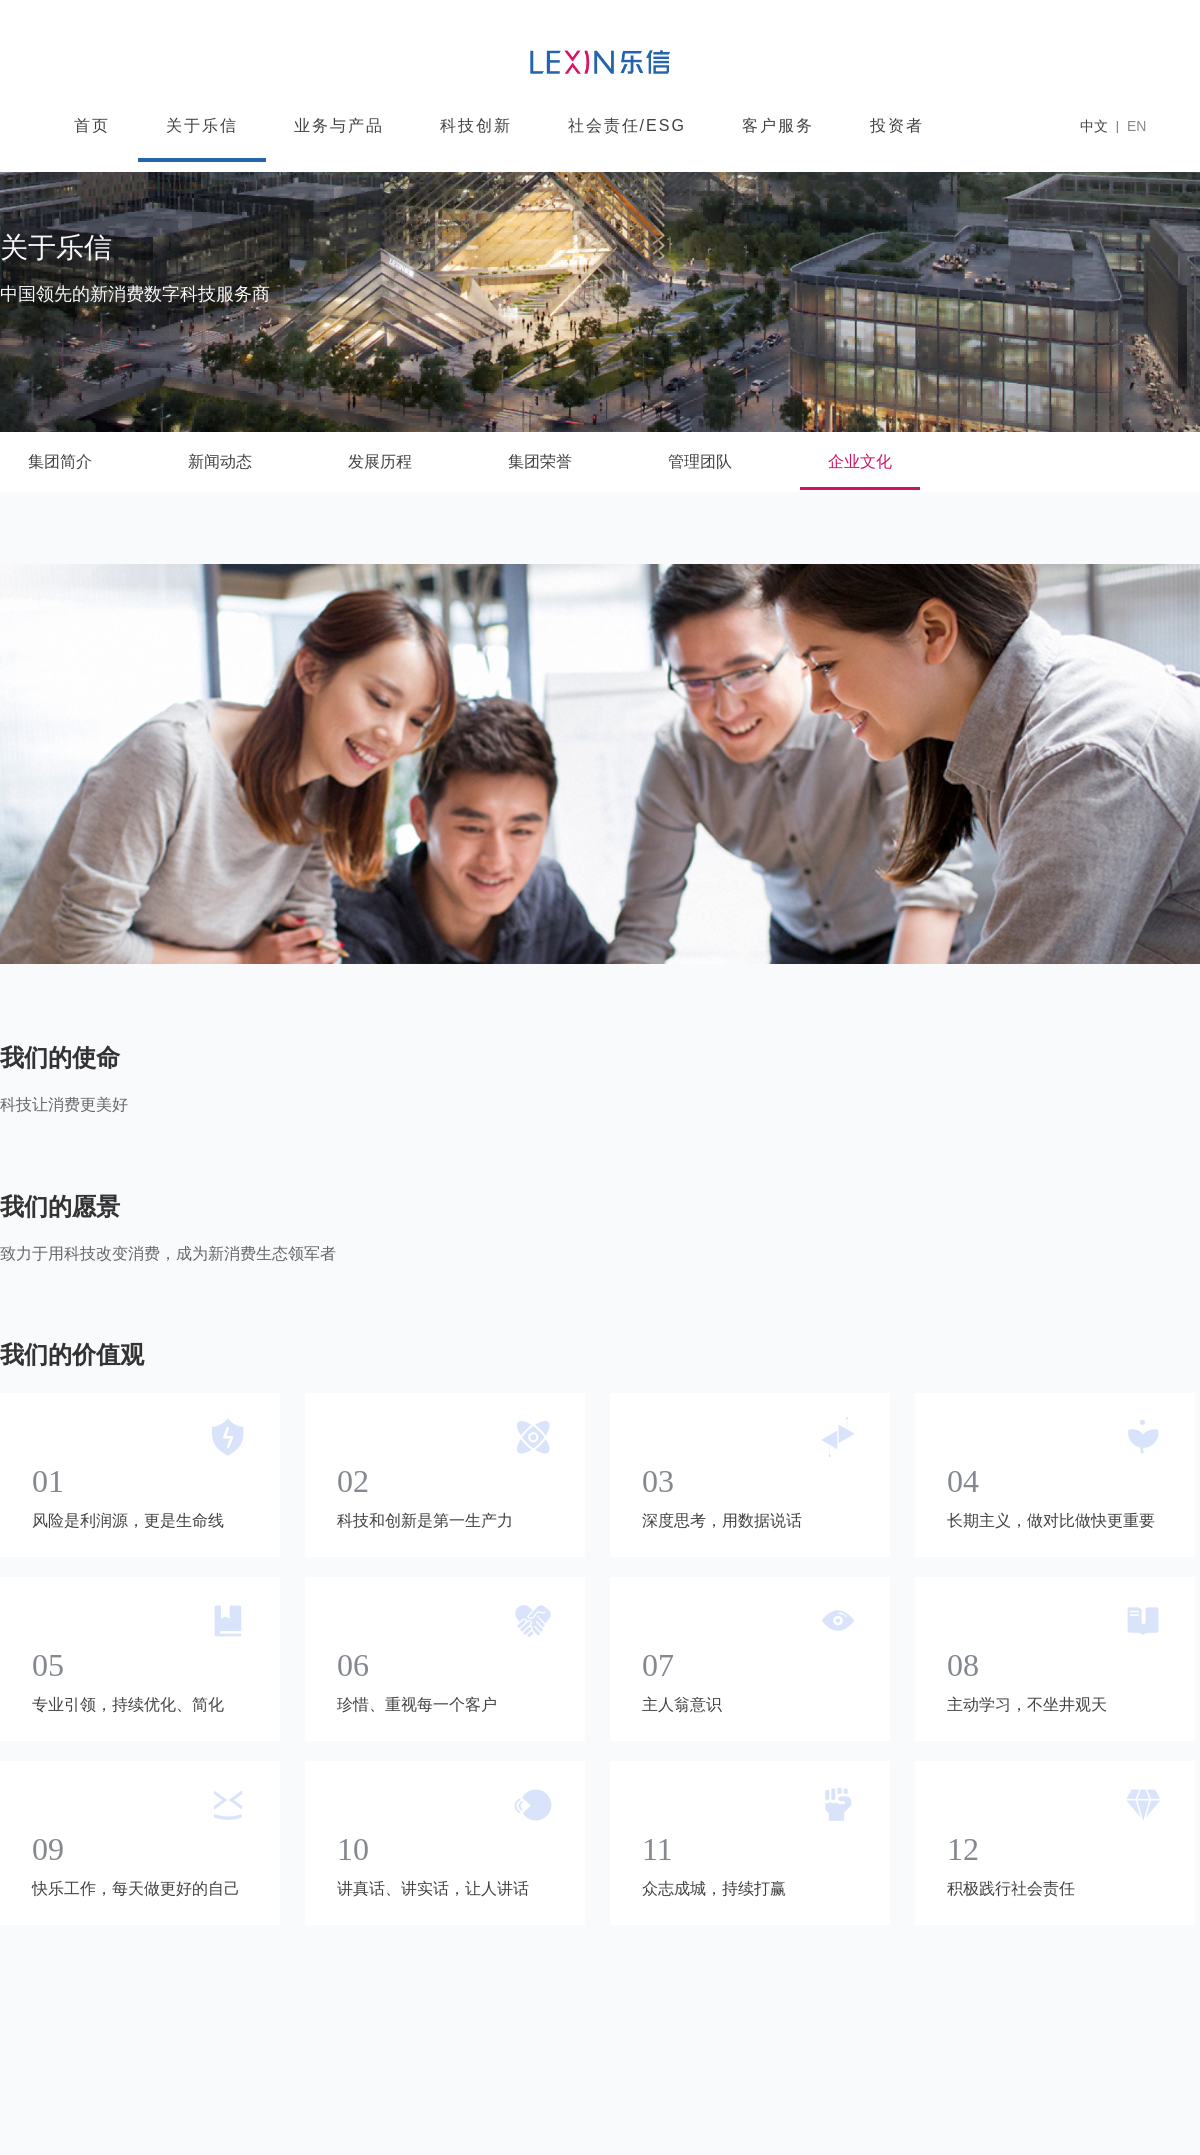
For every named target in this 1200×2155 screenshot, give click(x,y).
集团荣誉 (540, 461)
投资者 (897, 125)
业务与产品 (339, 125)
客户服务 (778, 125)
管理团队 (700, 461)
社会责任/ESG (627, 125)
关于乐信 (202, 125)
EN (1136, 126)
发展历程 (380, 461)
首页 (92, 125)
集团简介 (60, 461)
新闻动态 (220, 461)
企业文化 (860, 461)
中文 (1094, 126)
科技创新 (476, 125)
